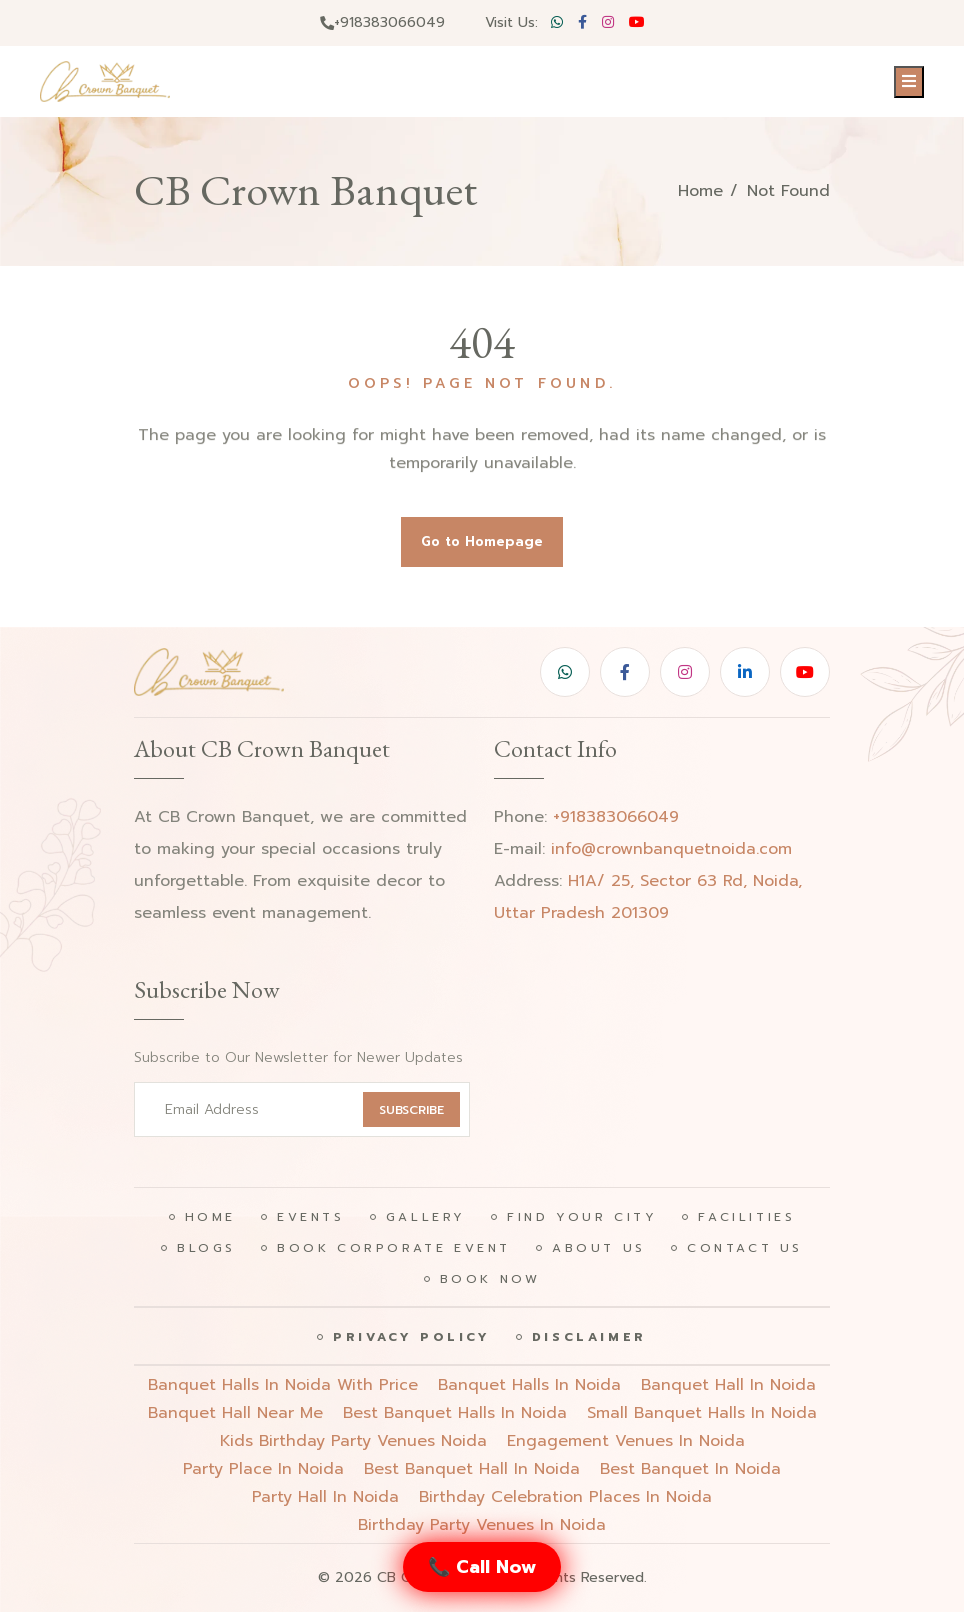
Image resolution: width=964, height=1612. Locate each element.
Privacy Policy (411, 1337)
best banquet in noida (690, 1469)
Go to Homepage (482, 541)
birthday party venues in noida (482, 1525)
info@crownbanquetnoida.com (671, 849)
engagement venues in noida (626, 1441)
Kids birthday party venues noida (353, 1441)
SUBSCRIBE (411, 1110)
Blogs (206, 1248)
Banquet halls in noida (529, 1385)
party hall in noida (325, 1497)
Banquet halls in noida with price (283, 1385)
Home (700, 191)
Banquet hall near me (235, 1413)
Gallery (426, 1217)
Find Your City (582, 1217)
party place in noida (263, 1469)
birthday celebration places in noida (565, 1497)
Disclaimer (589, 1337)
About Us (599, 1248)
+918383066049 (382, 22)
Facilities (746, 1217)
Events (311, 1217)
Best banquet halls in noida (455, 1413)
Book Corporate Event (394, 1248)
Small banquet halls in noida (702, 1413)
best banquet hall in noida (472, 1469)
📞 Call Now (482, 1567)
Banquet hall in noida (728, 1385)
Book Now (490, 1279)
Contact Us (745, 1248)
